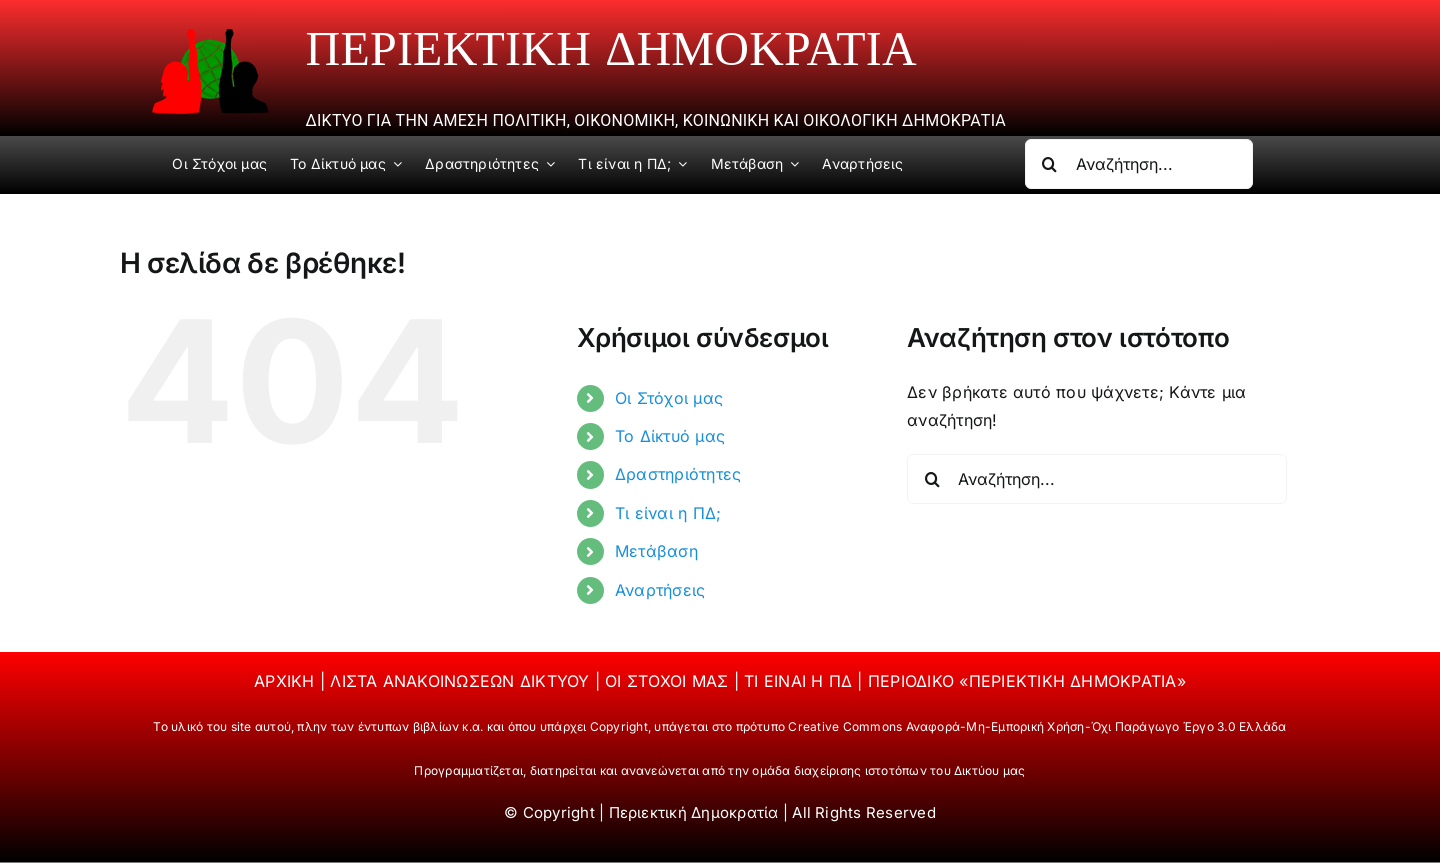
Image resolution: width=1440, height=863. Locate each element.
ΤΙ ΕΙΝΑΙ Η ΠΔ (800, 681)
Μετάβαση (656, 551)
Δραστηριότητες (678, 474)
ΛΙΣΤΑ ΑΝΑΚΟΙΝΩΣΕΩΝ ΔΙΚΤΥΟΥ (462, 681)
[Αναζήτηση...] (1139, 164)
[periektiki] (210, 36)
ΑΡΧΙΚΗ (287, 681)
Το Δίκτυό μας (670, 436)
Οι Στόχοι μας (669, 398)
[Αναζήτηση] (1050, 164)
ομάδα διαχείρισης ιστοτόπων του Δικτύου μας (888, 770)
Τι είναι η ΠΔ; (668, 513)
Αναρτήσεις (660, 590)
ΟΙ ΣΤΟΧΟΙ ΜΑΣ (669, 681)
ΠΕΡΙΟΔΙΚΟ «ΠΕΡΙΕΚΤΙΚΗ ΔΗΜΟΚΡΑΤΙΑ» (1027, 681)
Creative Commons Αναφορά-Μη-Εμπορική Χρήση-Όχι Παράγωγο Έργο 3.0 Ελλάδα (1037, 726)
